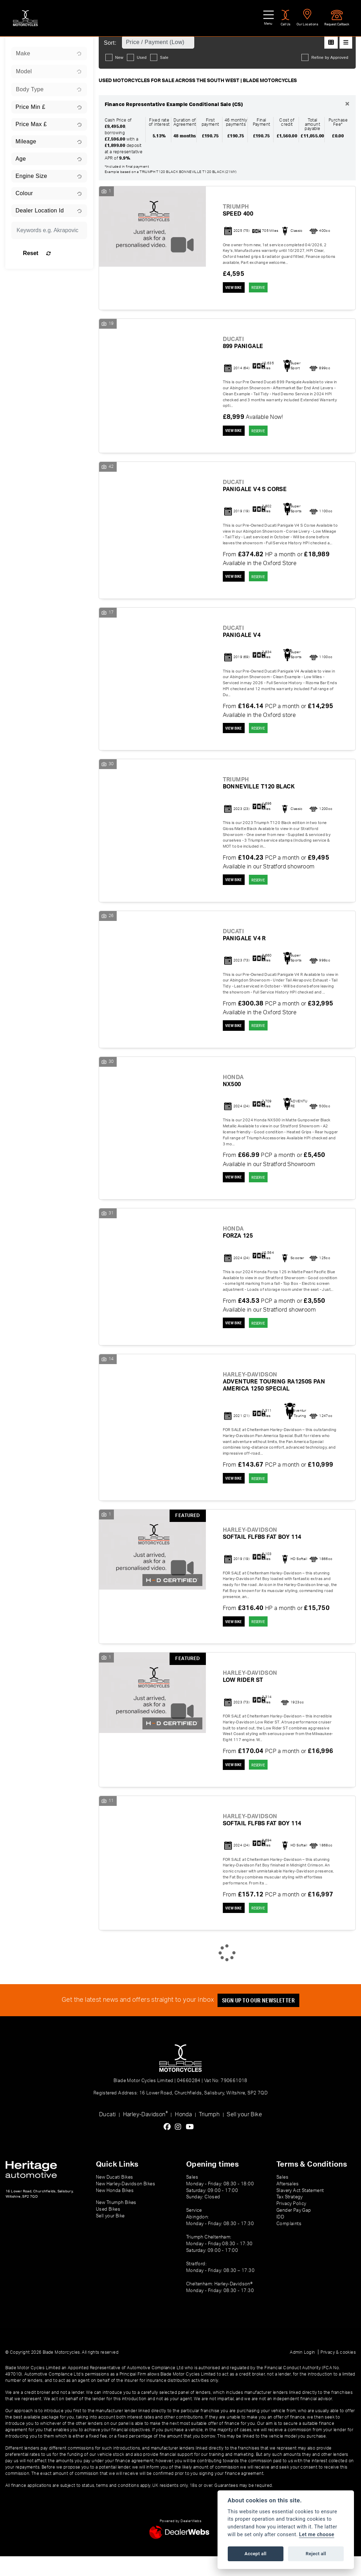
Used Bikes (108, 2229)
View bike (235, 288)
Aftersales (287, 2203)
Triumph (209, 2134)
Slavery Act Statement (300, 2210)
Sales (282, 2196)
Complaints (288, 2243)
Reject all (316, 2553)
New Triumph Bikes (116, 2222)
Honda (183, 2134)
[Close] (347, 104)
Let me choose (316, 2535)
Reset (59, 253)
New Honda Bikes (115, 2210)
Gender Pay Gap (293, 2230)
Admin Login (302, 2372)
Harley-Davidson (145, 2133)
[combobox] (49, 53)
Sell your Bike (244, 2134)
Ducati (107, 2134)
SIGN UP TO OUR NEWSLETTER (261, 2020)
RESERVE (267, 288)
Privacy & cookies (338, 2372)
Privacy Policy (291, 2223)
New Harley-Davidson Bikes (125, 2203)
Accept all (256, 2553)
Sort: (110, 43)
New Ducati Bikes (114, 2196)
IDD (280, 2237)
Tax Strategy (289, 2217)
